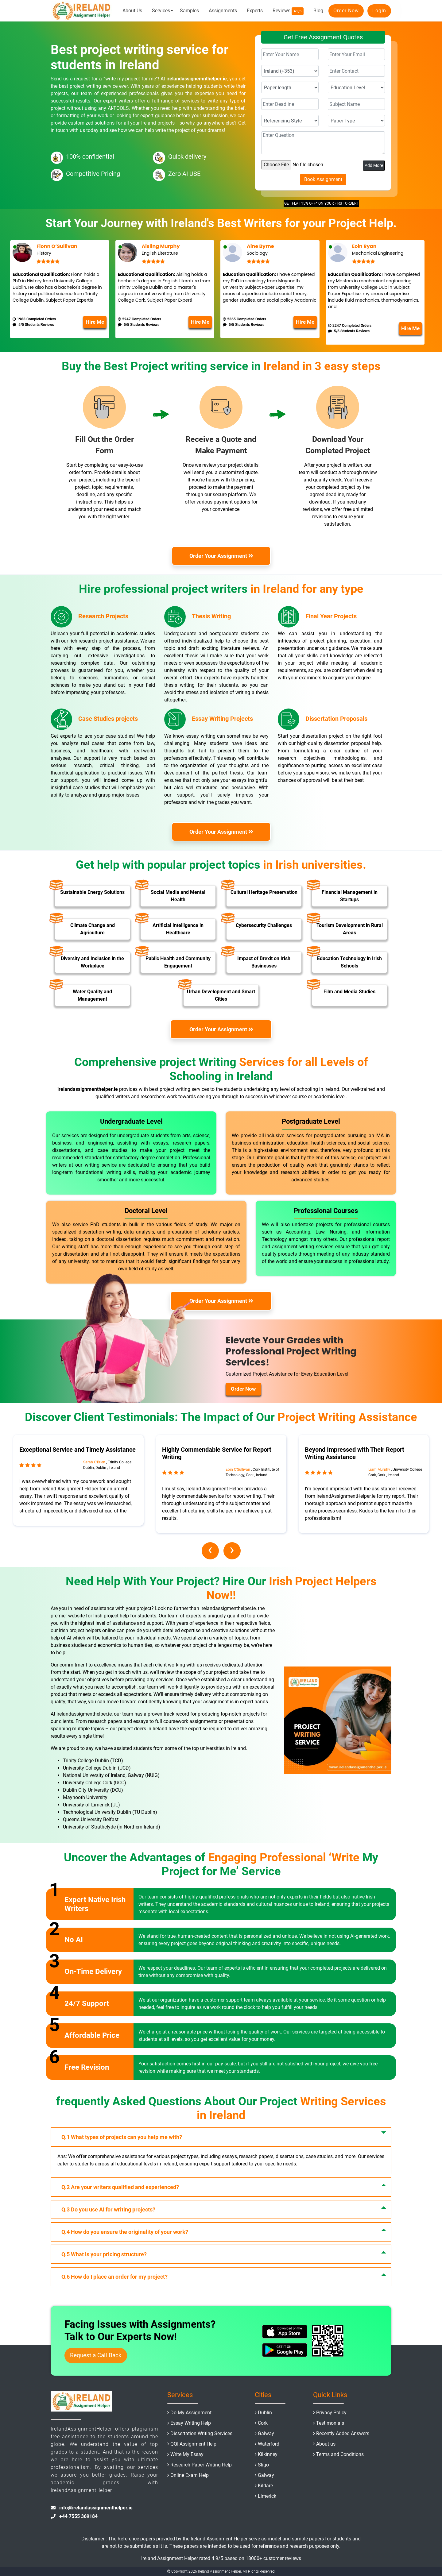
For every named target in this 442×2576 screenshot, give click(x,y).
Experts (255, 11)
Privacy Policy (331, 2413)
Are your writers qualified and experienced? (120, 2187)
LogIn (379, 11)
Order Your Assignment (222, 556)
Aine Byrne (260, 246)
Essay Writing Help (190, 2423)
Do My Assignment (190, 2413)
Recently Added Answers (342, 2433)
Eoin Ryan (364, 246)
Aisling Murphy (161, 246)
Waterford (268, 2444)
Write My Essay (187, 2454)
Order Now (346, 11)
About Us (132, 11)
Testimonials (330, 2423)
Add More (374, 165)
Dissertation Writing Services (201, 2433)
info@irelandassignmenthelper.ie (96, 2508)
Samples (189, 11)
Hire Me (95, 322)
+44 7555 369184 (78, 2516)
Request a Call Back (96, 2355)
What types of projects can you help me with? (121, 2137)
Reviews (288, 11)
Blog (318, 11)
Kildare (265, 2486)
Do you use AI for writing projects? (108, 2209)
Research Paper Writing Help (201, 2465)
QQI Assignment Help (193, 2444)
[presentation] (210, 1550)
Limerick (267, 2496)
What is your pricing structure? (104, 2254)
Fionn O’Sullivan (57, 246)
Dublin (265, 2413)
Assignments (223, 11)
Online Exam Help (189, 2475)
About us (325, 2444)
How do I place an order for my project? (114, 2276)
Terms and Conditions (340, 2454)
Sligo (263, 2465)
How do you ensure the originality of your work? (124, 2232)
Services (161, 11)
